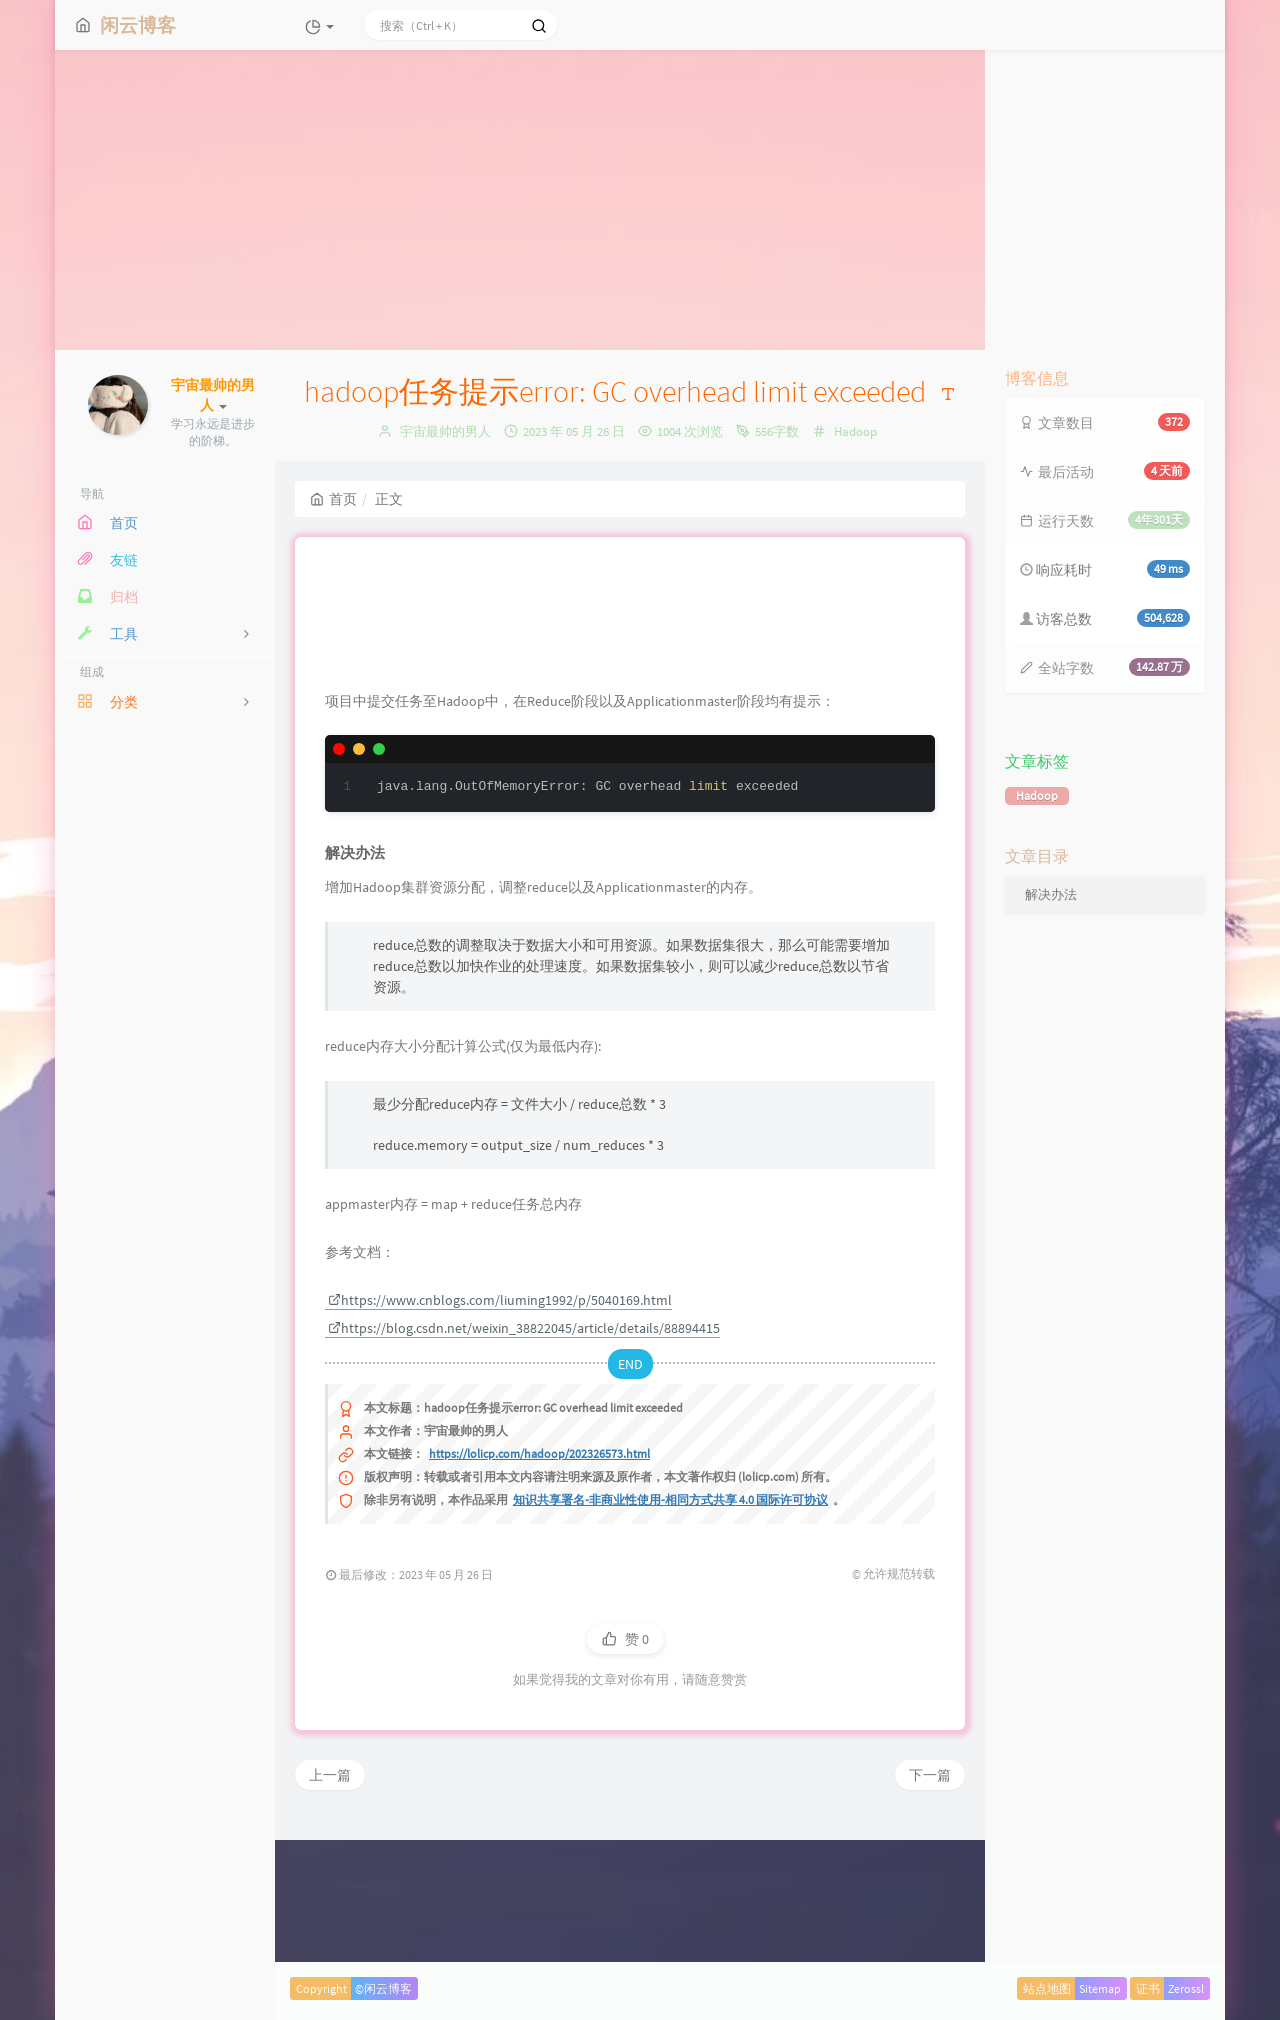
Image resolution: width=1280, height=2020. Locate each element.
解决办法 (1051, 894)
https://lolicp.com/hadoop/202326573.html (539, 1583)
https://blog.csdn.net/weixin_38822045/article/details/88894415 (524, 1458)
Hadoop (855, 431)
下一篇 (930, 1905)
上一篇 (330, 1905)
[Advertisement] (640, 200)
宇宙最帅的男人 (445, 431)
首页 (333, 499)
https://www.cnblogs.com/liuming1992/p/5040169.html (500, 1430)
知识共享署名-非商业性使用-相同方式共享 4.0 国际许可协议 (670, 1629)
